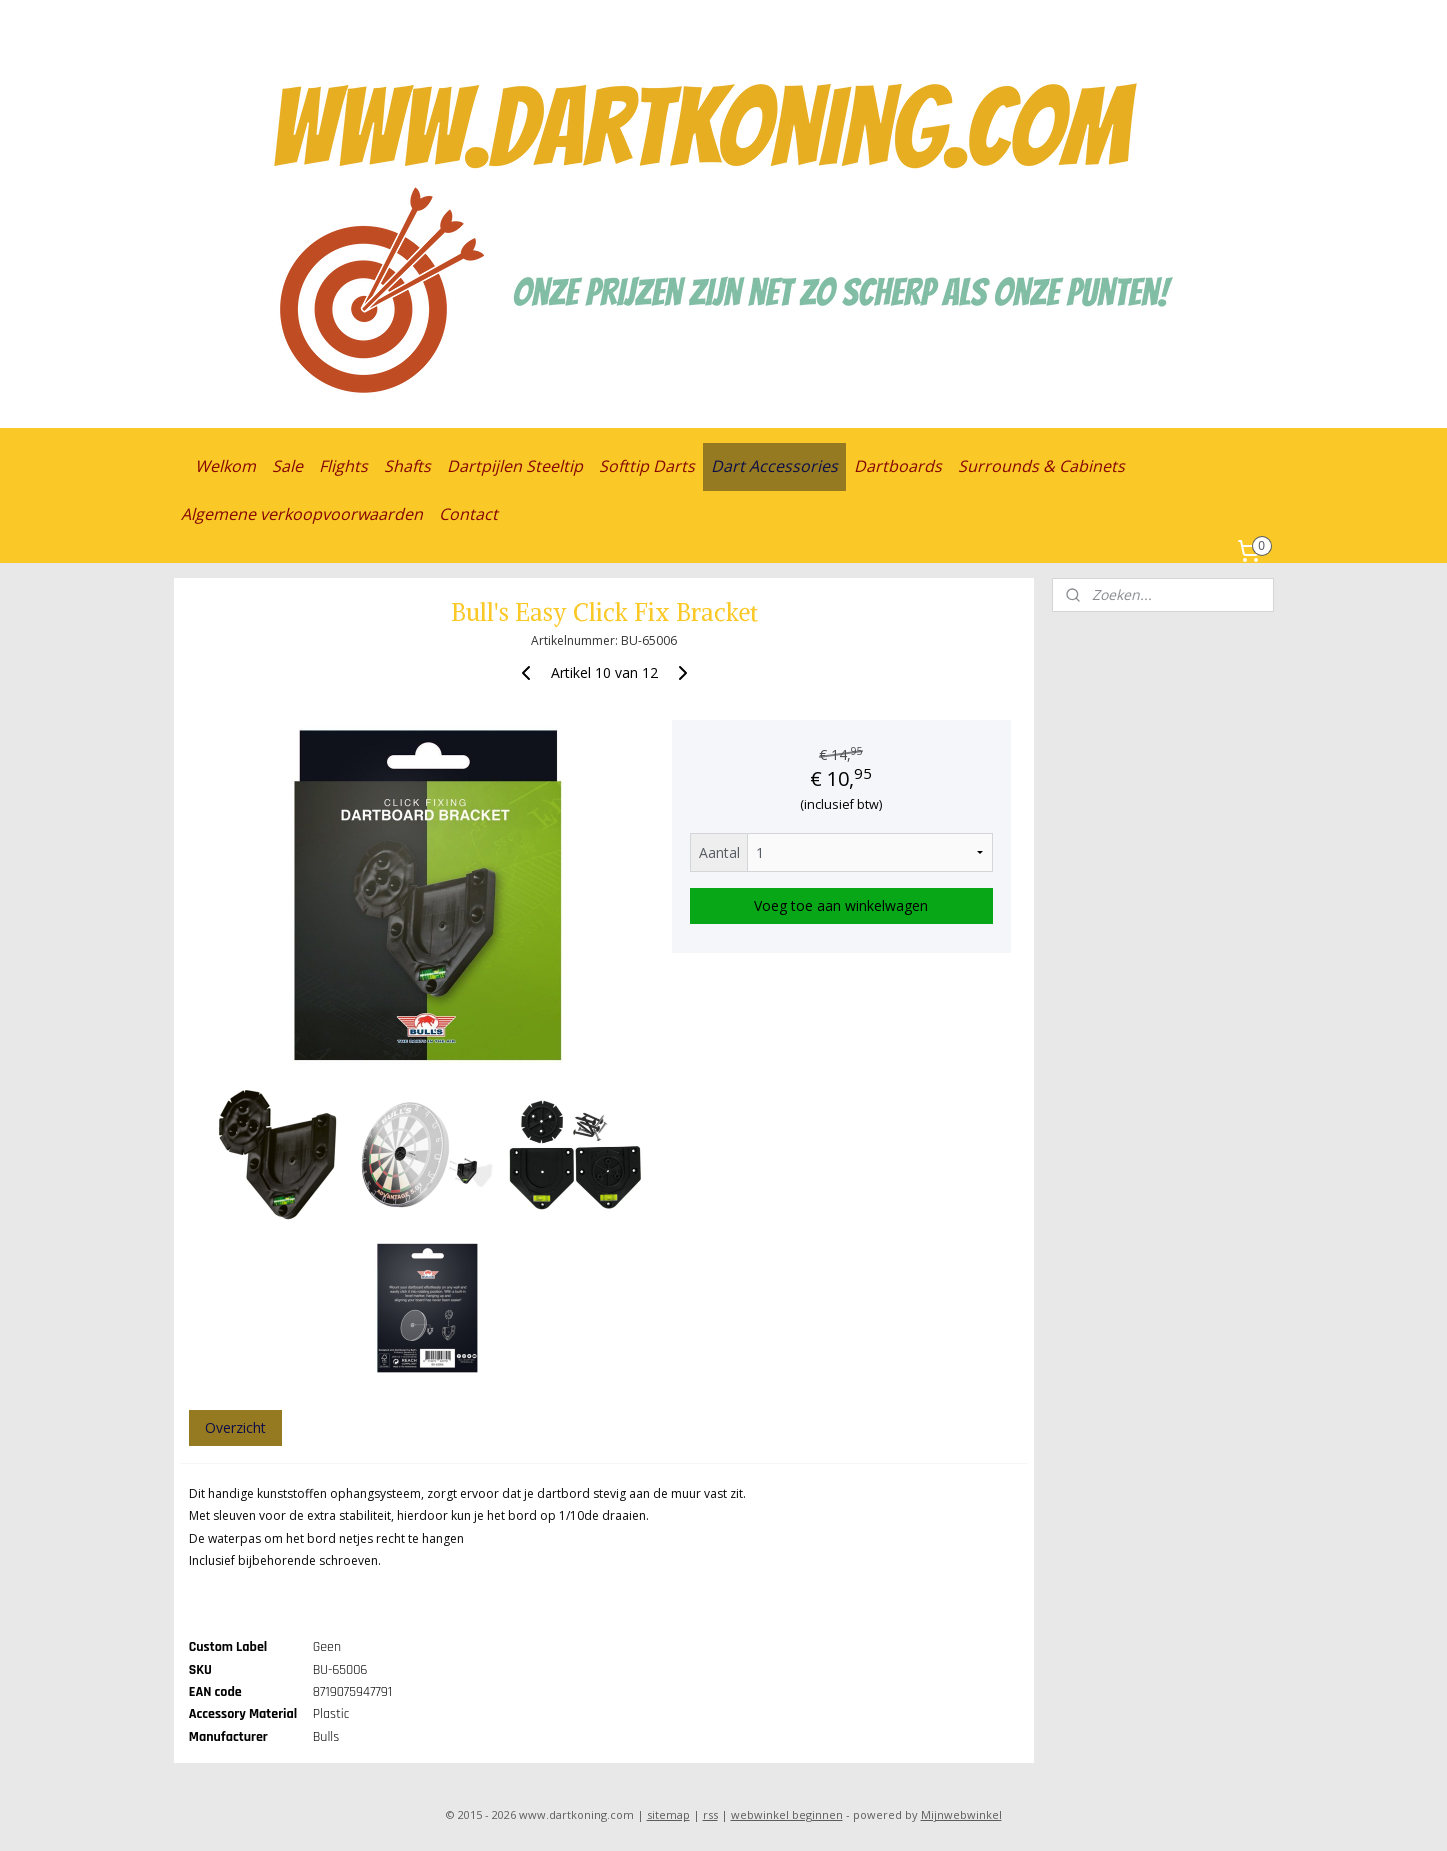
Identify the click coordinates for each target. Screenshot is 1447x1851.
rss (710, 1814)
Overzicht (234, 1427)
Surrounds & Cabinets (1041, 466)
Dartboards (898, 466)
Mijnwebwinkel (961, 1814)
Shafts (407, 466)
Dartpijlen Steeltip (515, 466)
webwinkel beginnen (787, 1814)
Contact (468, 514)
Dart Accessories (774, 466)
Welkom (225, 466)
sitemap (668, 1814)
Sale (287, 466)
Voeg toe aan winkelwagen (841, 905)
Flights (343, 466)
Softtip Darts (647, 466)
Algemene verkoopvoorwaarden (302, 514)
